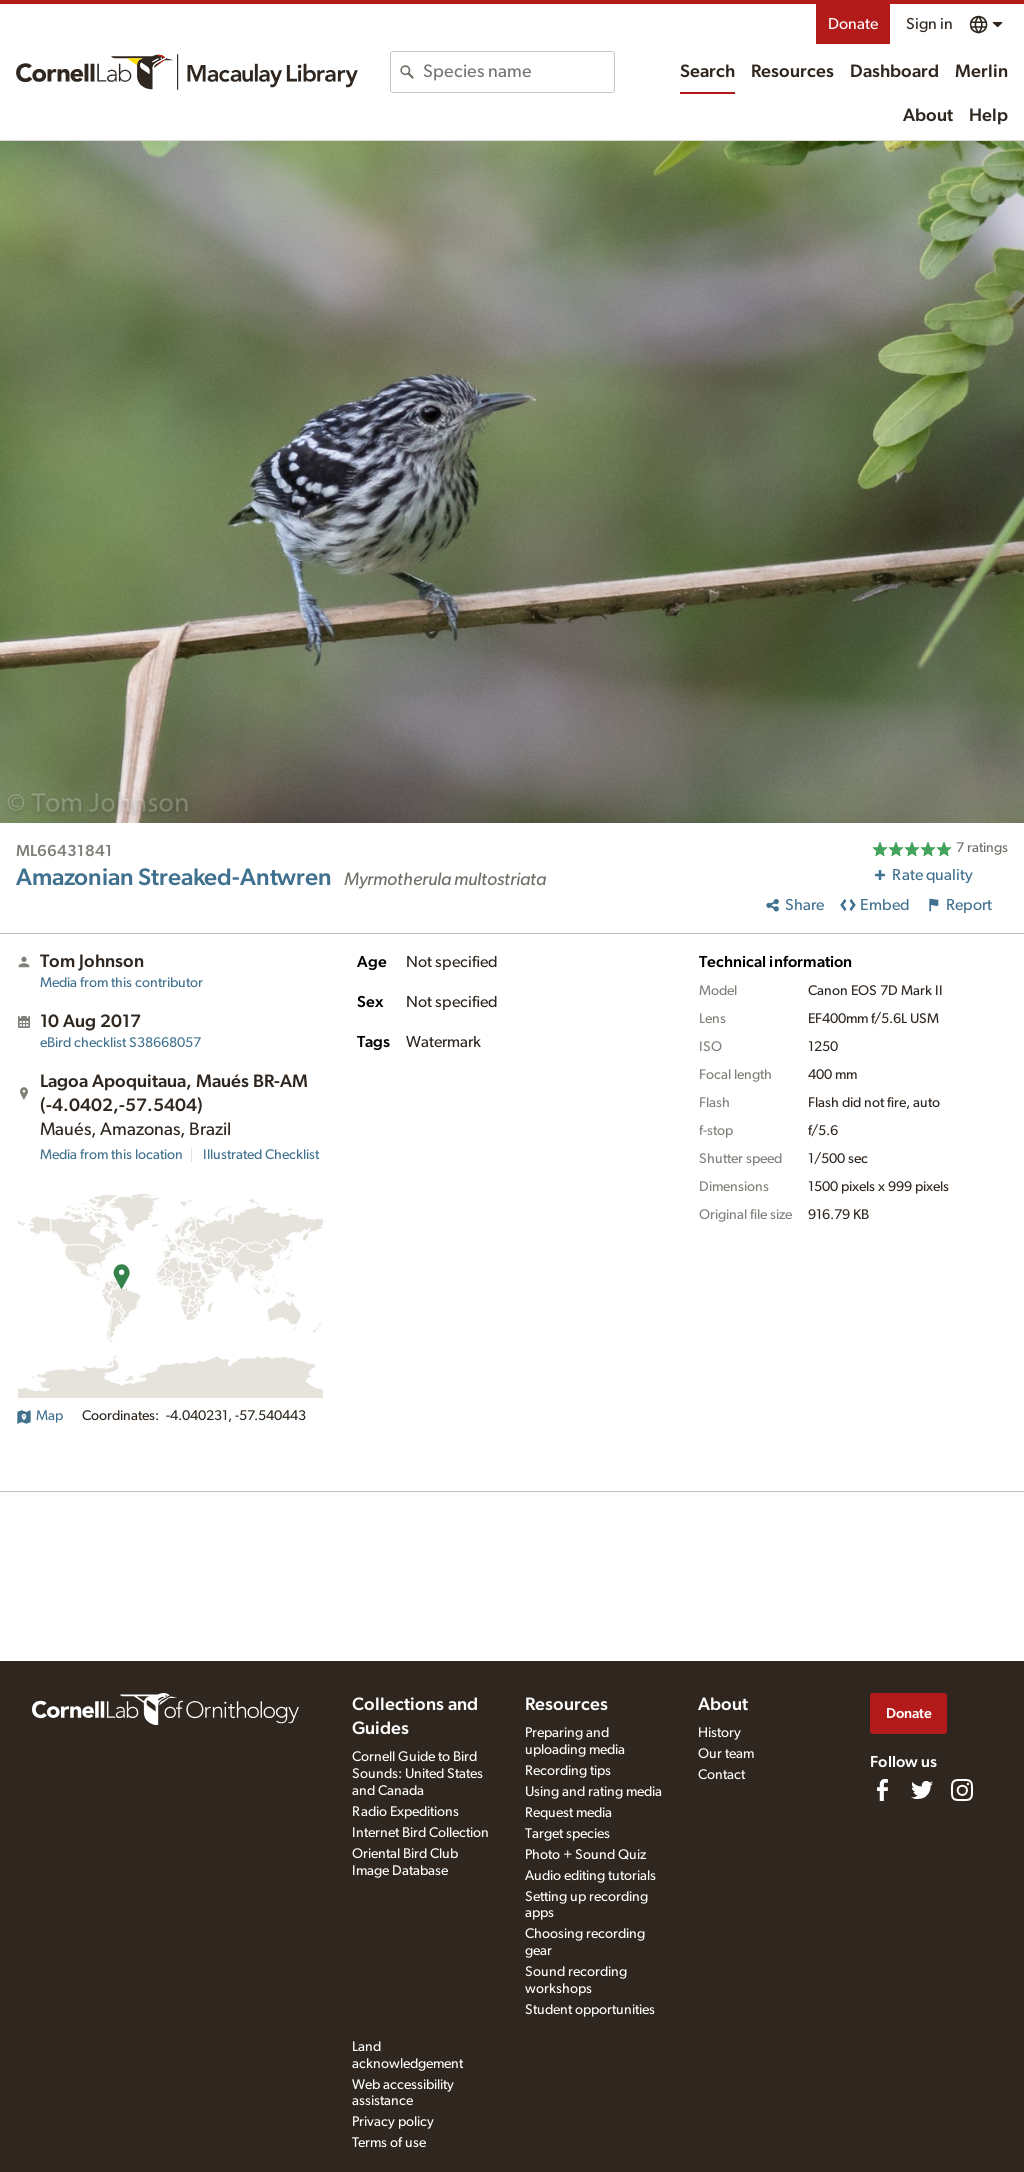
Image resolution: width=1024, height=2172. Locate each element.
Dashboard (894, 72)
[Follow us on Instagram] (962, 1790)
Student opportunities (590, 2010)
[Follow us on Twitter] (922, 1790)
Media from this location (111, 1155)
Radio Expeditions (405, 1812)
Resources (792, 72)
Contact (721, 1775)
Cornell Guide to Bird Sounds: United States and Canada (417, 1774)
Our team (726, 1754)
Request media (568, 1813)
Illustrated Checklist (261, 1155)
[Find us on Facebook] (882, 1790)
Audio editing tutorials (590, 1876)
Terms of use (389, 2143)
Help (988, 116)
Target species (567, 1834)
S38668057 (120, 1043)
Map (39, 1416)
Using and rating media (593, 1792)
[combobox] (518, 72)
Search (707, 72)
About (928, 116)
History (719, 1733)
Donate (853, 24)
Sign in (929, 24)
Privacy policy (393, 2122)
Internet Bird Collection (420, 1833)
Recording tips (568, 1771)
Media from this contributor (121, 983)
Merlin (981, 72)
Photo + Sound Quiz (585, 1855)
